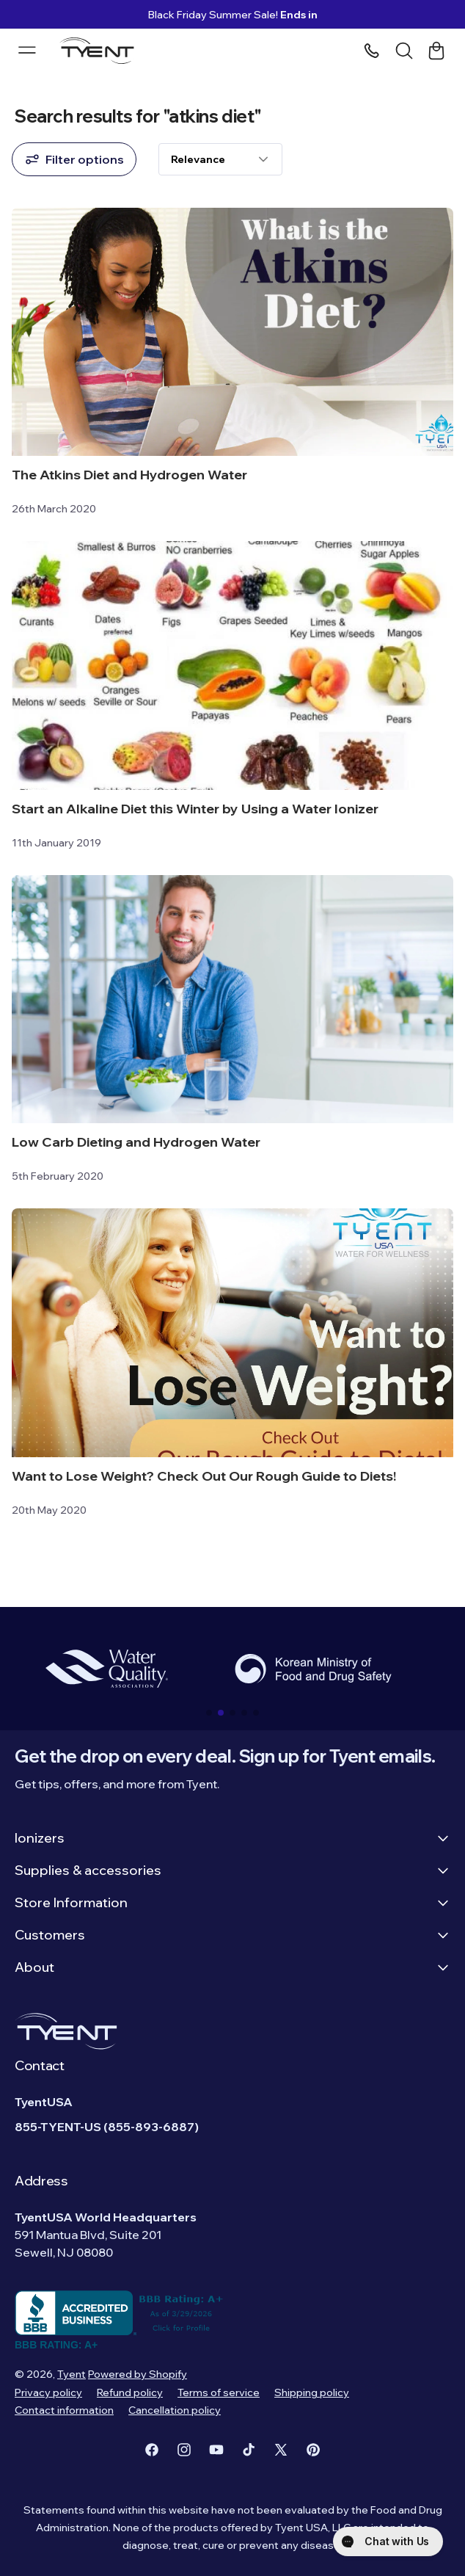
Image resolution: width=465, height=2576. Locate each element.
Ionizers (232, 1837)
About (232, 1967)
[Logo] (100, 50)
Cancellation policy (174, 2410)
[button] (209, 1713)
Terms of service (218, 2392)
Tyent (71, 2374)
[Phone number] (372, 50)
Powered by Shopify (137, 2374)
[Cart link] (436, 50)
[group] (106, 1668)
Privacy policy (48, 2392)
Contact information (64, 2410)
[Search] (404, 50)
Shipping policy (311, 2392)
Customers (232, 1934)
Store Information (232, 1902)
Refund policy (130, 2392)
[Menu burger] (27, 50)
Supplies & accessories (232, 1870)
